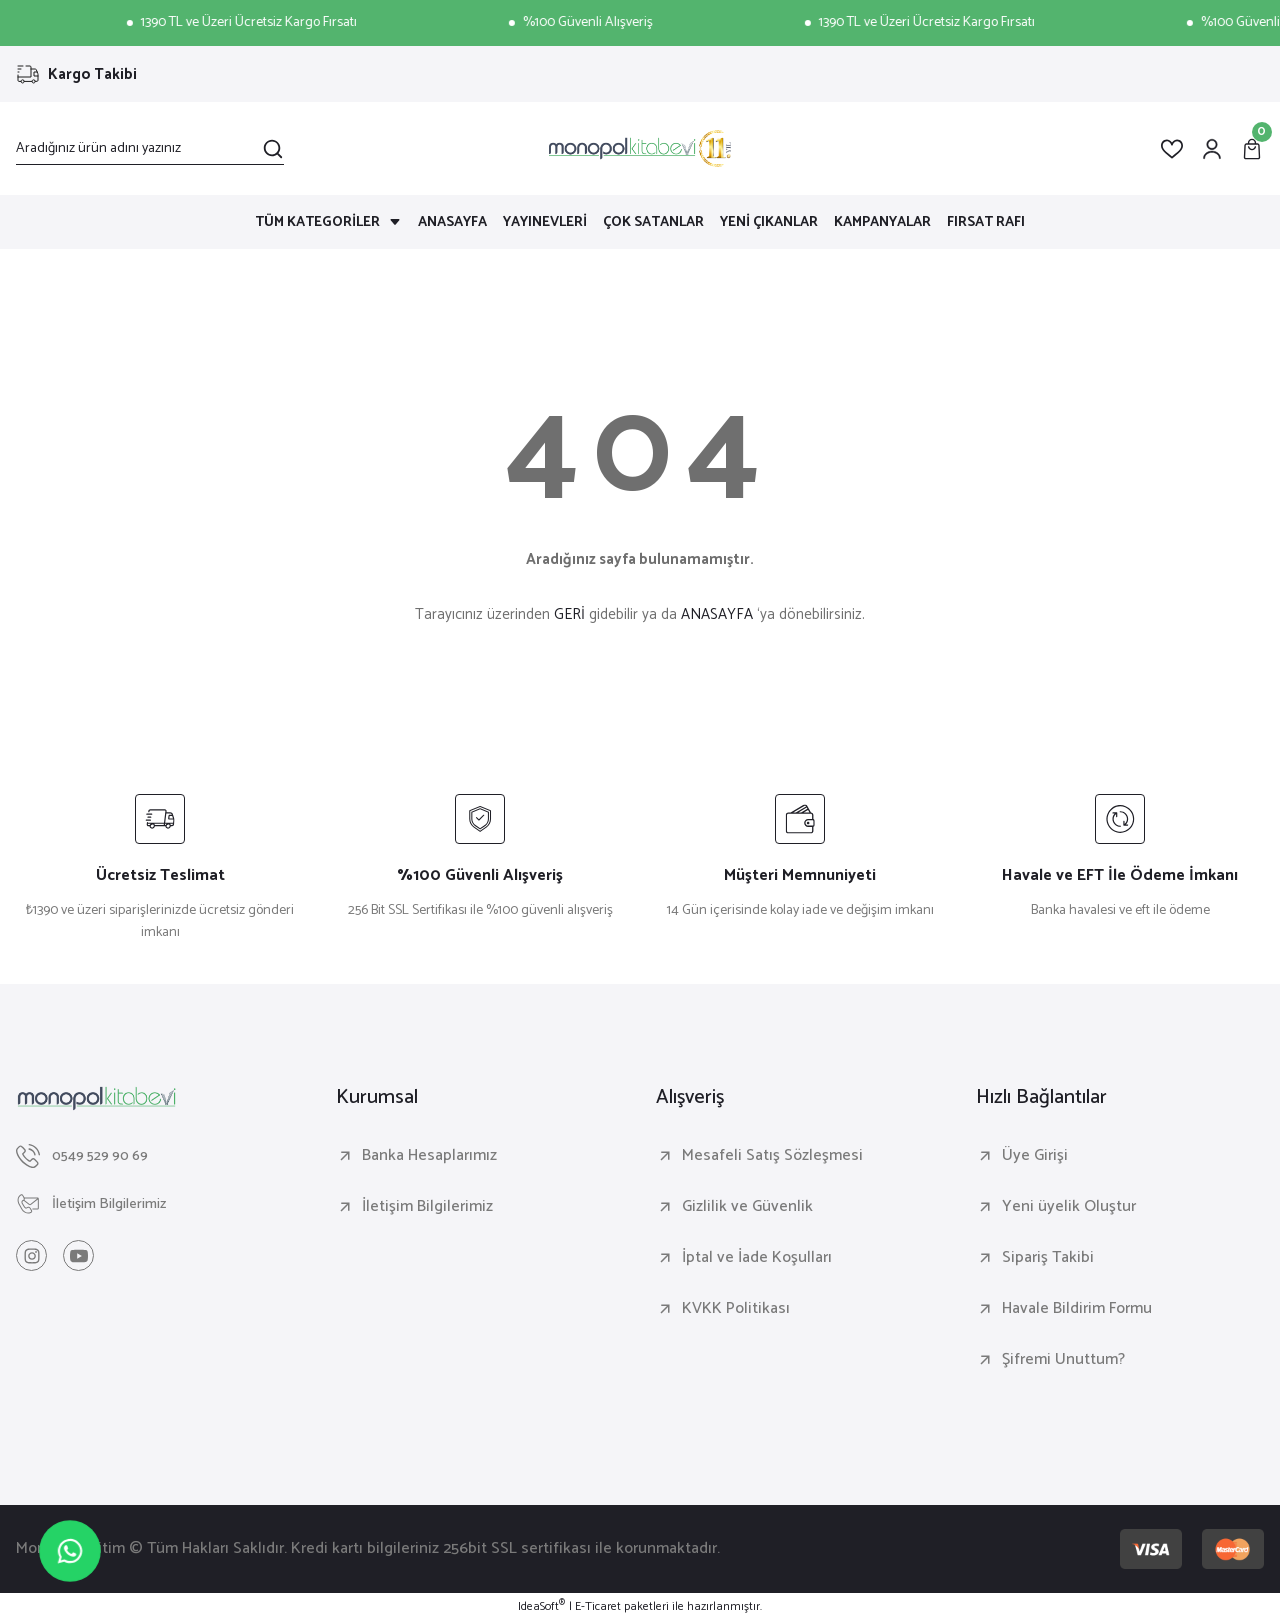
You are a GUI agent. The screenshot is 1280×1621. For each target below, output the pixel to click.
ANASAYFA (717, 614)
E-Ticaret (598, 1607)
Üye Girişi (1035, 1156)
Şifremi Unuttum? (1063, 1360)
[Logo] (639, 148)
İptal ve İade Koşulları (757, 1258)
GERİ (569, 614)
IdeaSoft (541, 1607)
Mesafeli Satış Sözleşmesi (772, 1156)
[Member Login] (1212, 149)
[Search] (150, 149)
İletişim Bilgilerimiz (427, 1207)
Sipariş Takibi (1048, 1258)
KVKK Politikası (736, 1309)
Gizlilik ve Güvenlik (747, 1207)
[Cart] (1252, 149)
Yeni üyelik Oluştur (1069, 1207)
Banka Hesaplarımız (429, 1156)
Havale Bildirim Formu (1077, 1309)
